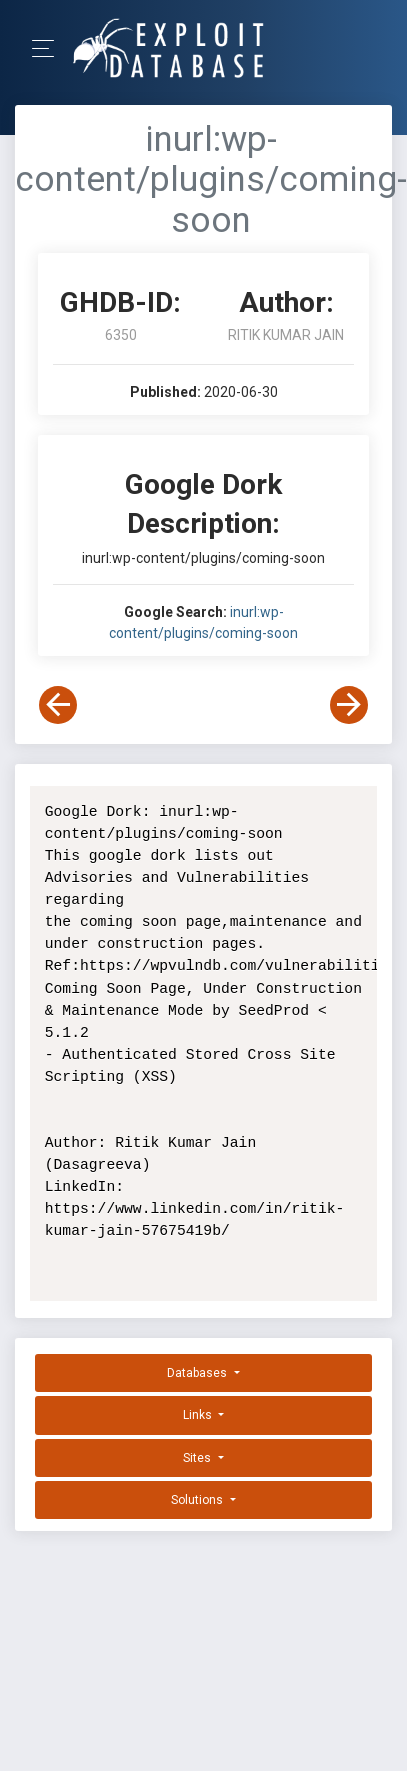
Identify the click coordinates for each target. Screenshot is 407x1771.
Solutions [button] (198, 1500)
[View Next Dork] (349, 705)
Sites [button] (198, 1458)
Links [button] (199, 1415)
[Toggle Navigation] (49, 48)
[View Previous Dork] (58, 705)
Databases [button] (198, 1373)
